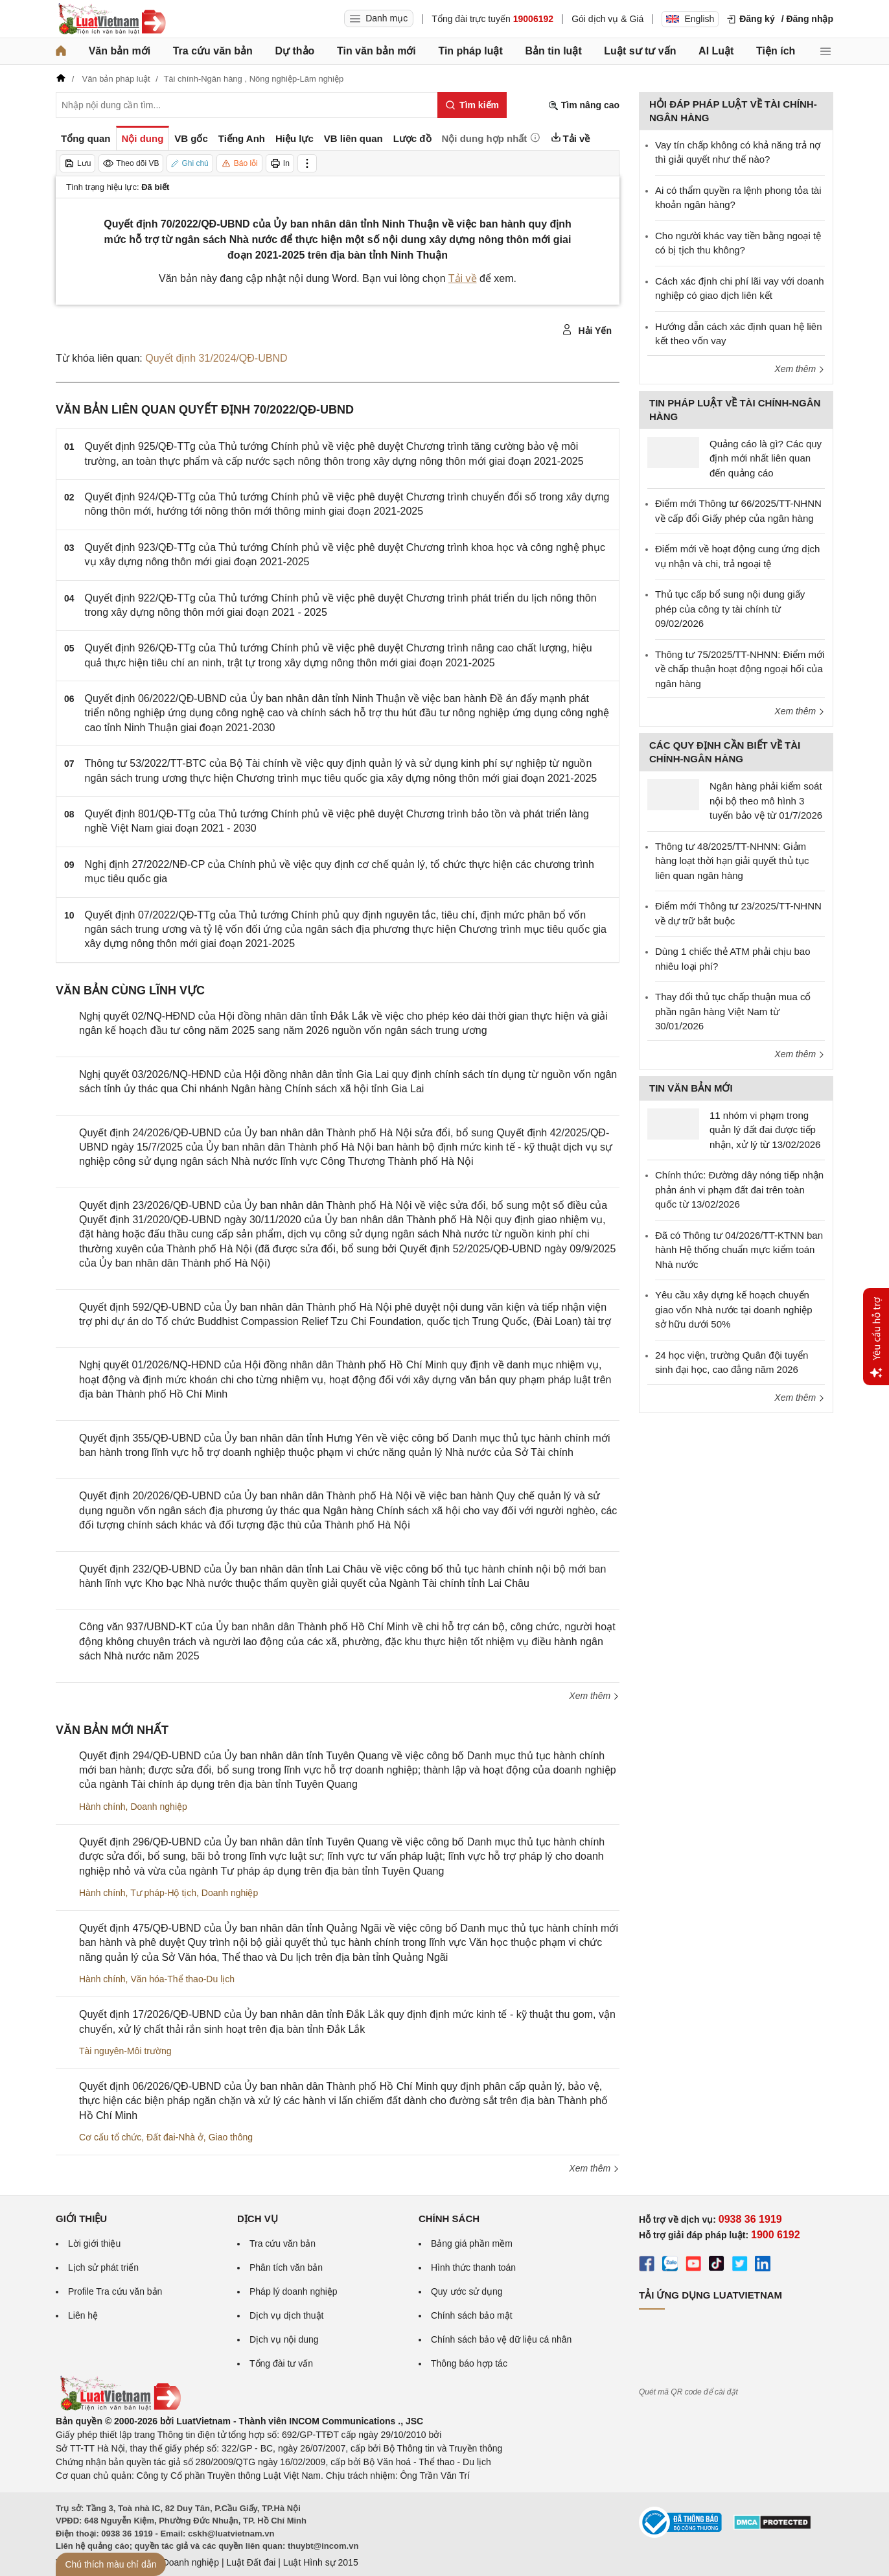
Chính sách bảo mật (472, 2315)
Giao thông (231, 2137)
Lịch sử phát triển (103, 2267)
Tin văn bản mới (376, 50)
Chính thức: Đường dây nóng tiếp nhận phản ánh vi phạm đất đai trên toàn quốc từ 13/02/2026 (739, 1189)
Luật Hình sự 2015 (320, 2562)
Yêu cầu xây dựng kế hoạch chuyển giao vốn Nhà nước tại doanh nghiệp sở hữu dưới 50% (733, 1309)
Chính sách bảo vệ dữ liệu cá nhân (501, 2339)
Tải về (462, 278)
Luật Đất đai (250, 2562)
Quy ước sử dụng (467, 2291)
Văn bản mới (119, 50)
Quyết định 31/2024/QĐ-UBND (216, 358)
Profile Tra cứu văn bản (115, 2291)
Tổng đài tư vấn (281, 2363)
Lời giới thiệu (94, 2243)
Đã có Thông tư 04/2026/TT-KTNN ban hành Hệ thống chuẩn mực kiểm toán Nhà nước (739, 1250)
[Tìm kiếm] (472, 105)
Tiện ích (775, 50)
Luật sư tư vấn (640, 50)
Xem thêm (594, 1696)
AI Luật (715, 50)
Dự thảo (294, 50)
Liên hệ (83, 2315)
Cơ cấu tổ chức (110, 2137)
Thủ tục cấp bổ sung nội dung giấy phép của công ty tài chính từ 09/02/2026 (730, 609)
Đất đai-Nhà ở (174, 2137)
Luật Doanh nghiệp (180, 2562)
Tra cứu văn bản (213, 50)
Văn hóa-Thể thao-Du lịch (182, 1979)
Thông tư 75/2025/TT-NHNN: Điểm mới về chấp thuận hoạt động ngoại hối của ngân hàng (739, 669)
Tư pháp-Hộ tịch (163, 1893)
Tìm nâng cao (583, 105)
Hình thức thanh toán (473, 2267)
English (690, 19)
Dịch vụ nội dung (284, 2339)
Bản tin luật (553, 50)
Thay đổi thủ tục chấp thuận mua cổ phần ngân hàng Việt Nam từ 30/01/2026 (733, 1011)
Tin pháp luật (470, 50)
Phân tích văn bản (286, 2267)
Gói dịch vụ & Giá (607, 19)
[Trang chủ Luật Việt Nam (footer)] (120, 2407)
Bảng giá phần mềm (472, 2243)
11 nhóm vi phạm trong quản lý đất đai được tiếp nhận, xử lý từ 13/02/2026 (765, 1130)
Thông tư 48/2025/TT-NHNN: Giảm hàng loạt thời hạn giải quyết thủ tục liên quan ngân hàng (732, 861)
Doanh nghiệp (158, 1806)
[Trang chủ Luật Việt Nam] (111, 18)
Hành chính (102, 1806)
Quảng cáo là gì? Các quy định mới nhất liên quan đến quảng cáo (766, 458)
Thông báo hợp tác (469, 2363)
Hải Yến (587, 330)
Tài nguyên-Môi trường (125, 2051)
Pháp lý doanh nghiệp (293, 2291)
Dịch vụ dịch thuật (286, 2315)
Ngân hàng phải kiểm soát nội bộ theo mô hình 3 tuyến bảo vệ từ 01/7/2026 (766, 800)
